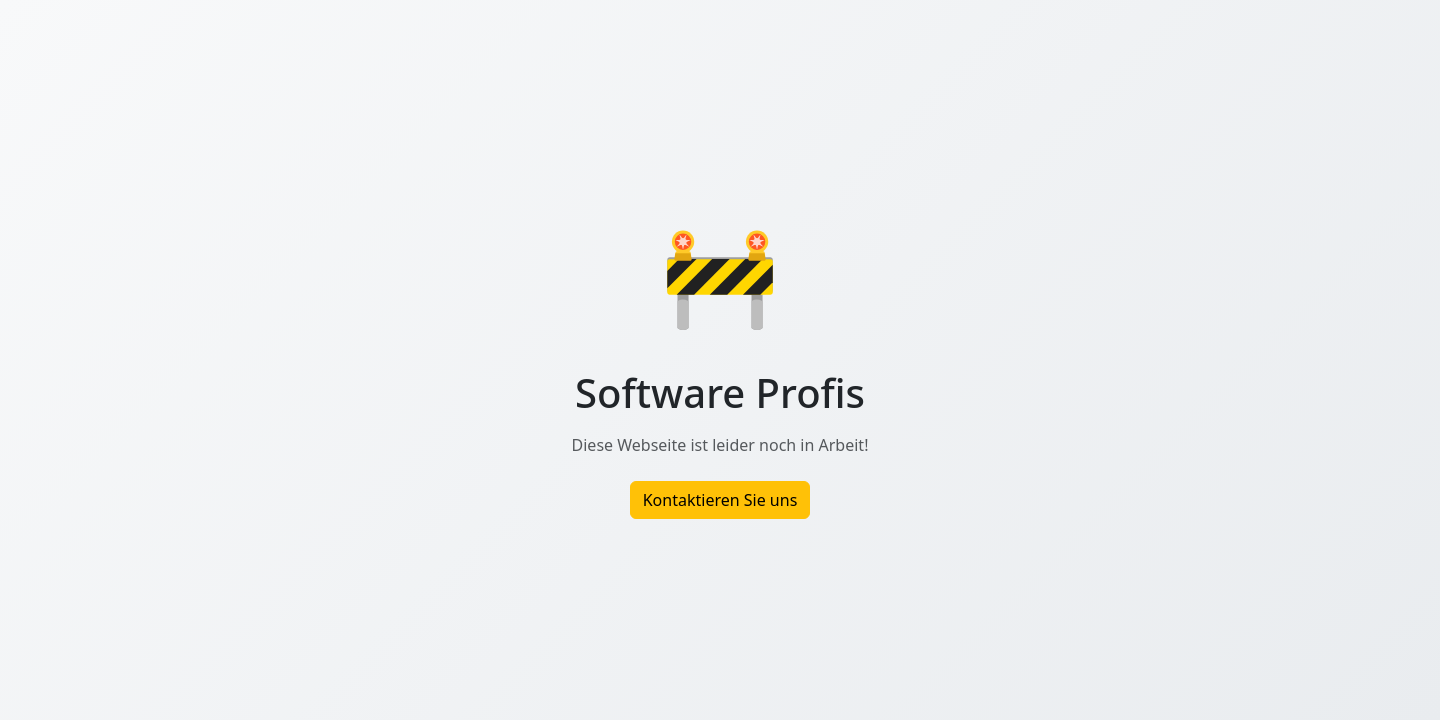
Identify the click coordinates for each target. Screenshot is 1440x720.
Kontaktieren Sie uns (720, 500)
